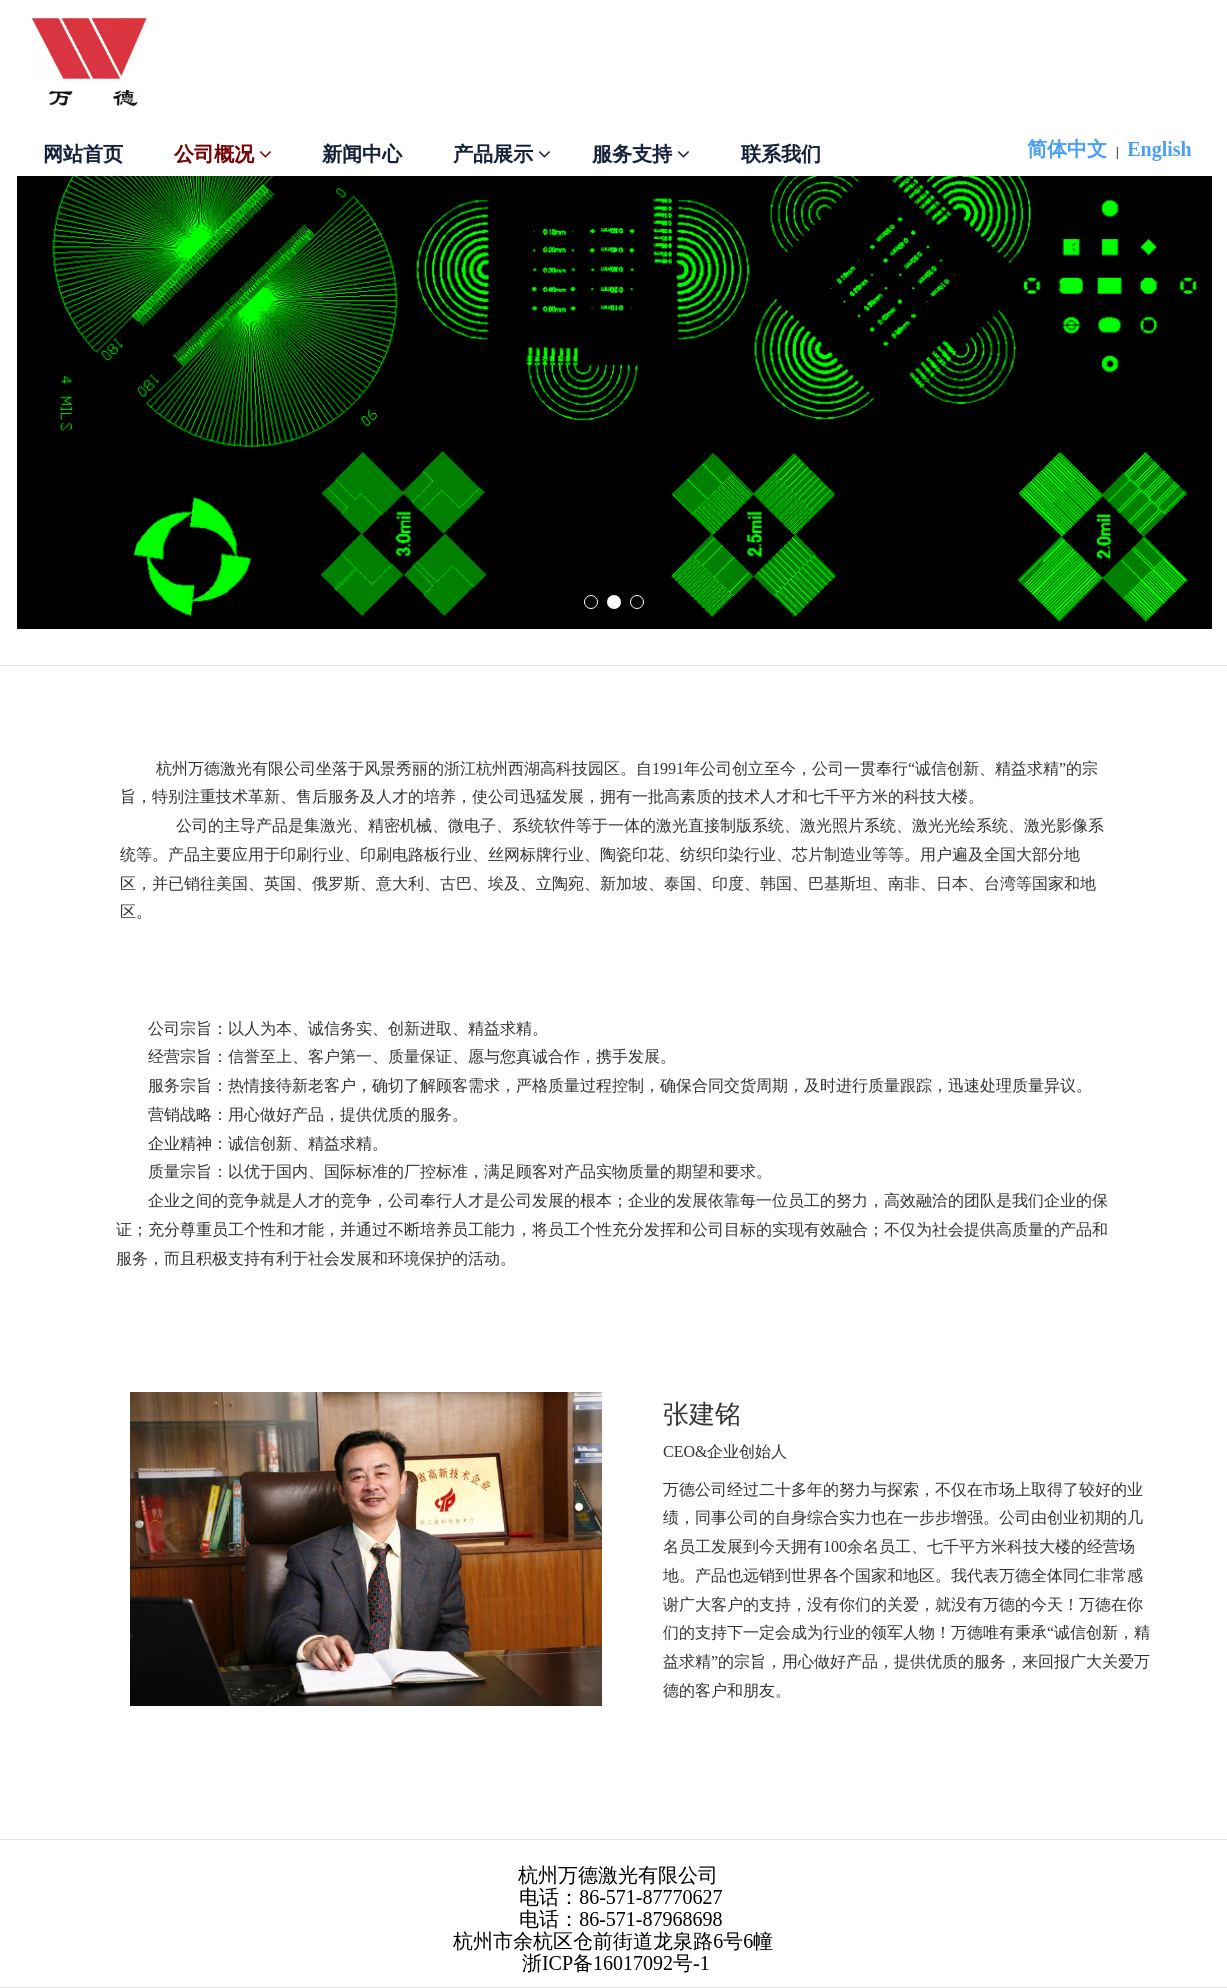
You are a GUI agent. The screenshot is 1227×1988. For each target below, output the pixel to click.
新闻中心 (362, 154)
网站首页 (83, 154)
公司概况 (223, 154)
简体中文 (1067, 149)
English (1159, 149)
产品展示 (502, 154)
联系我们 (781, 154)
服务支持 (641, 154)
